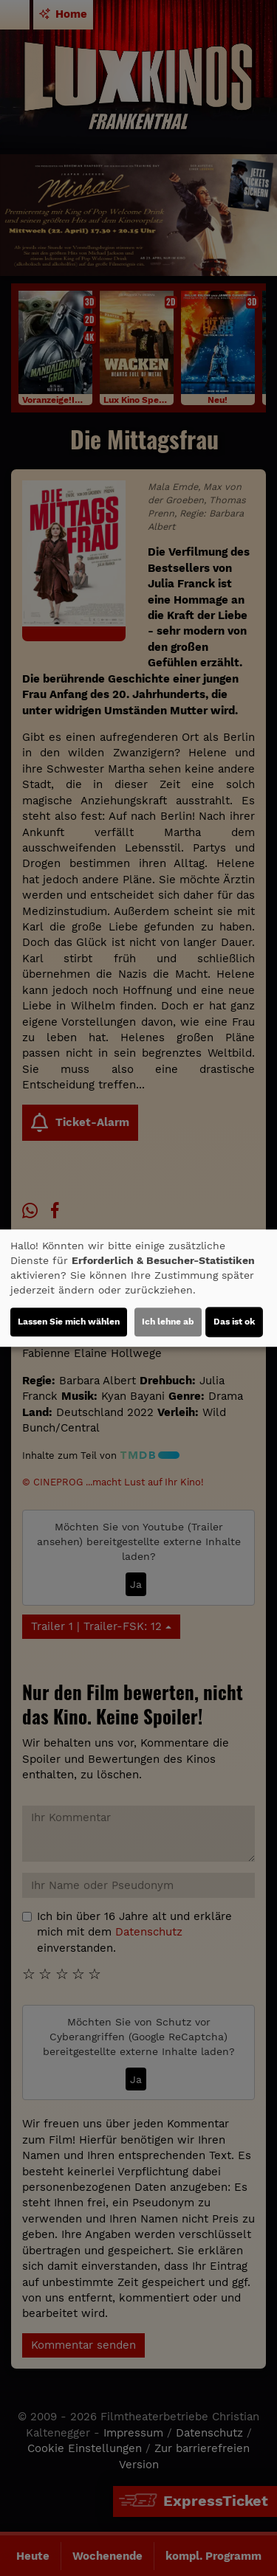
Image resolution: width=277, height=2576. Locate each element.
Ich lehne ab (168, 1321)
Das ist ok (234, 1321)
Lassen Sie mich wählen (69, 1321)
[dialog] (138, 1288)
